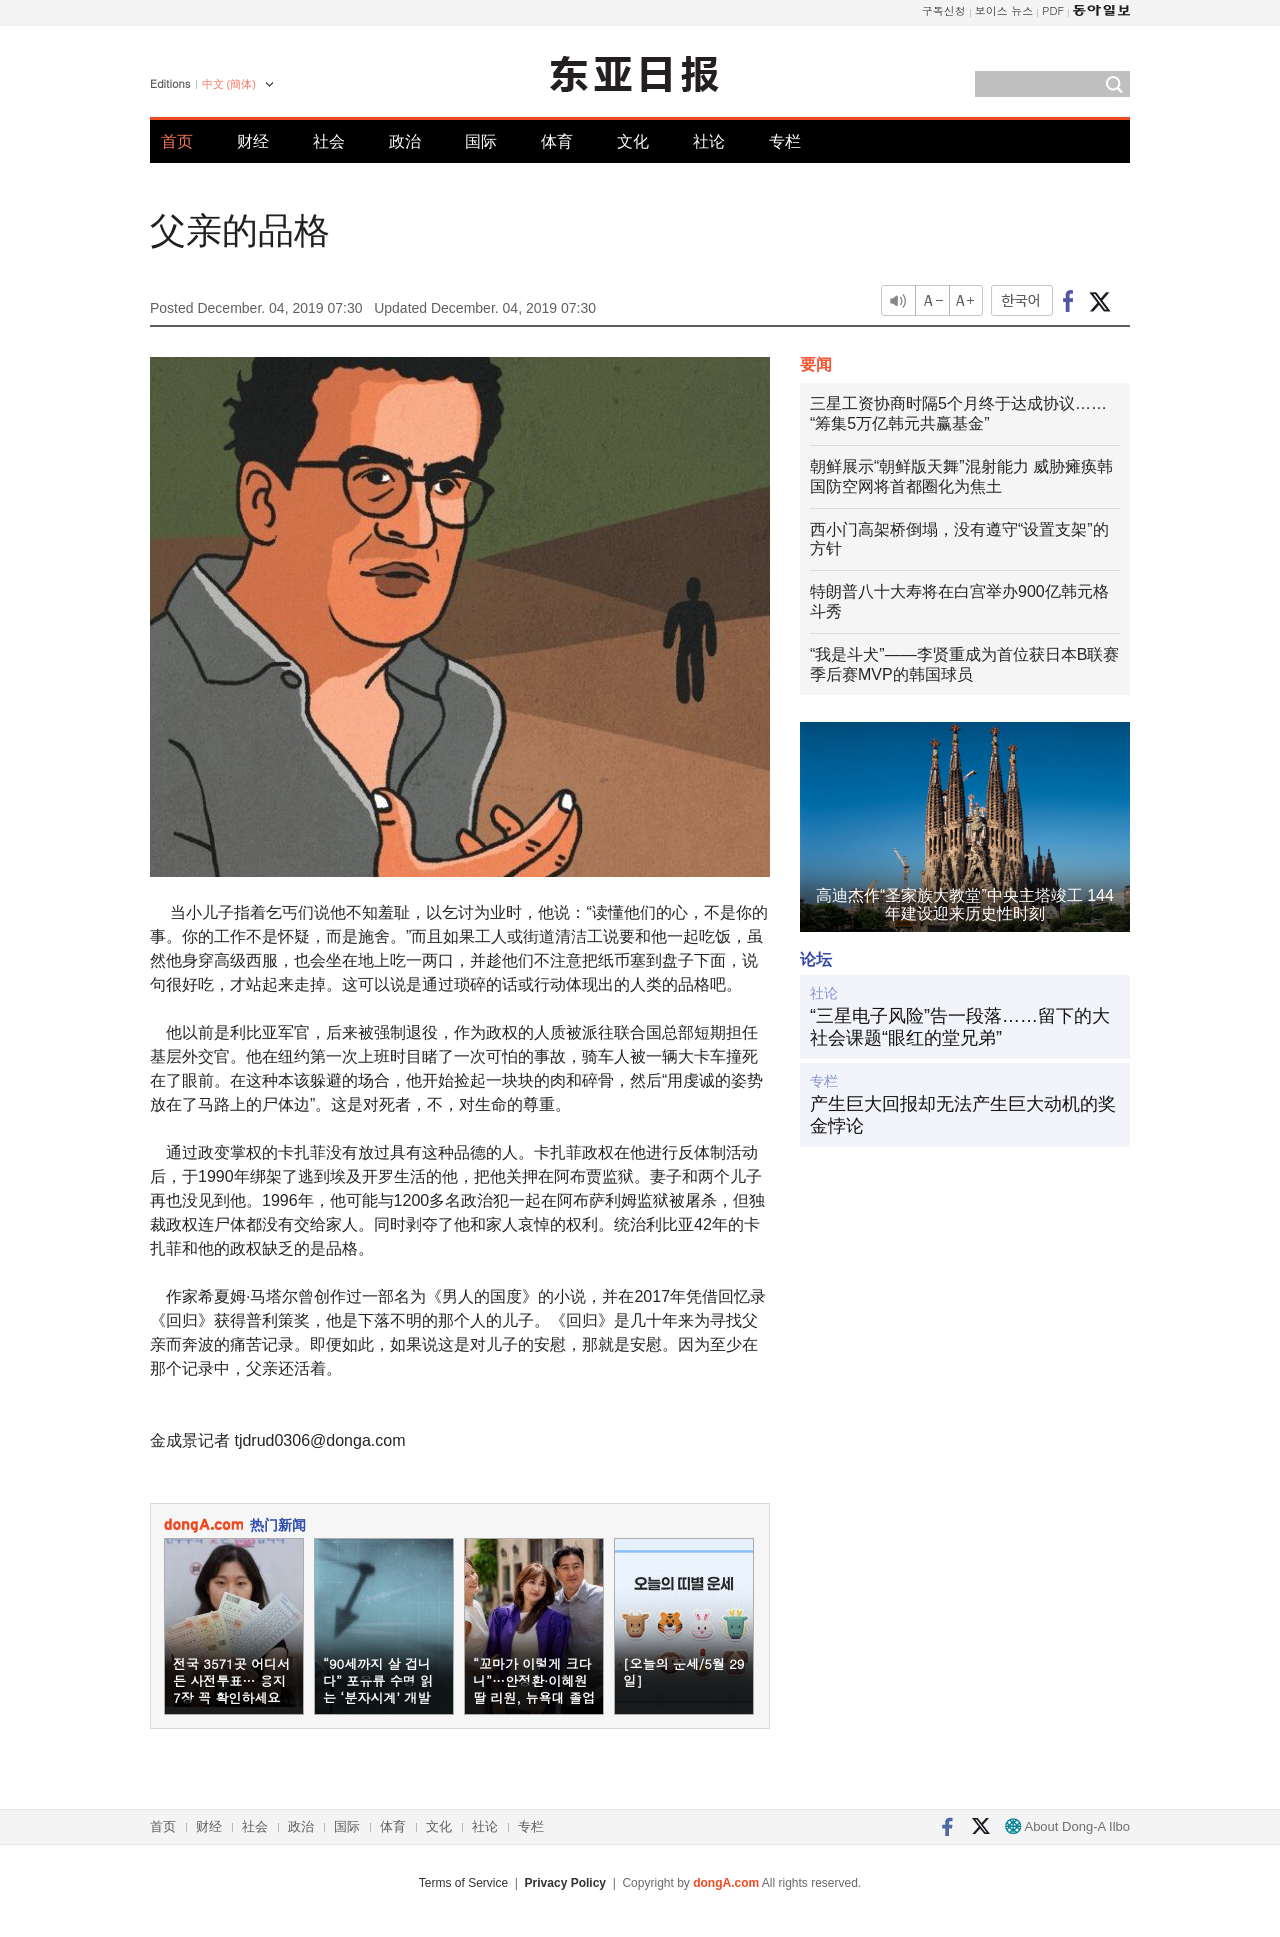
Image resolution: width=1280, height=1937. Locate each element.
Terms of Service (463, 1883)
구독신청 (944, 10)
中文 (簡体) (229, 84)
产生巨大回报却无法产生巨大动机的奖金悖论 (963, 1115)
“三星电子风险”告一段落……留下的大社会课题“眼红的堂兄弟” (960, 1027)
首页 (177, 141)
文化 (633, 141)
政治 (405, 141)
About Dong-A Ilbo (1067, 1826)
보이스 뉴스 (1004, 10)
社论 (709, 141)
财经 (253, 141)
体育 (557, 141)
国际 (481, 141)
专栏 (785, 141)
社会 (329, 141)
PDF (1053, 10)
